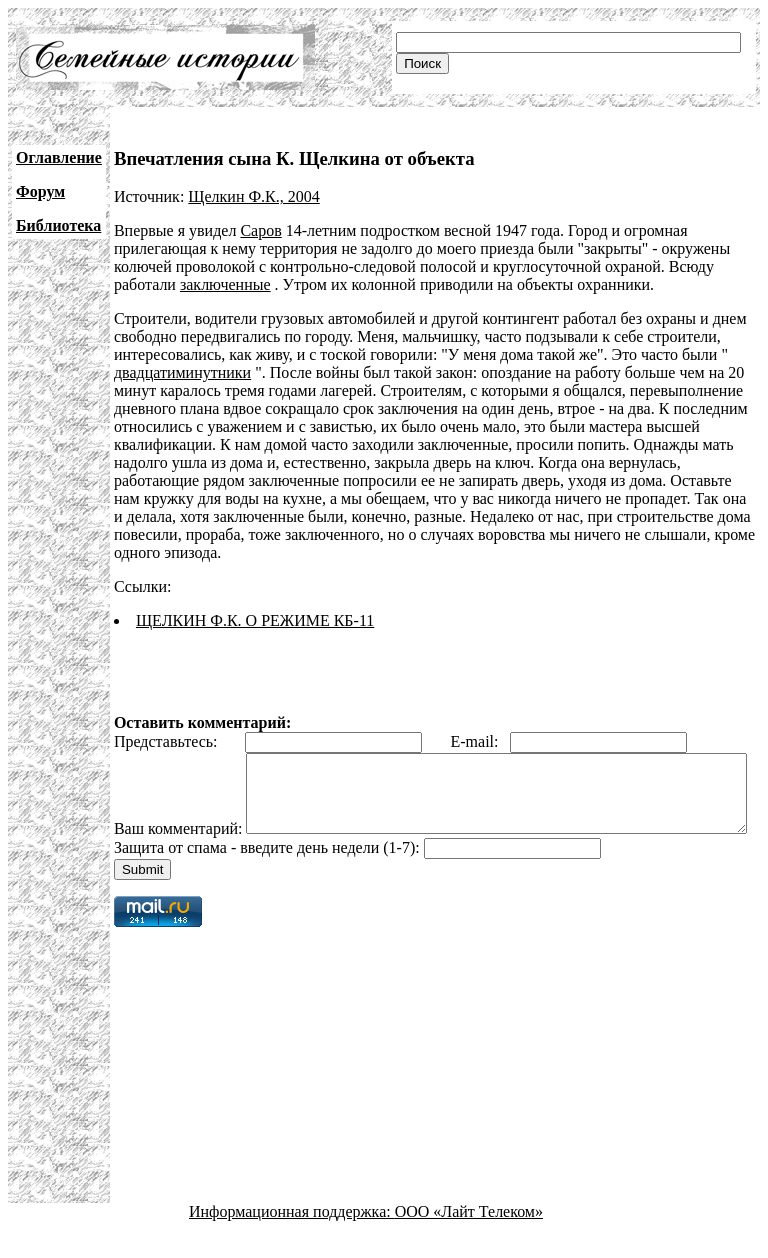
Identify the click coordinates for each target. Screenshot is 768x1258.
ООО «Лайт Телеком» (469, 1240)
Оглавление (59, 157)
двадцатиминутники (182, 372)
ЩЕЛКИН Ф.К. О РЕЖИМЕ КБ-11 (255, 620)
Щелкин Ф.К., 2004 (253, 196)
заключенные (225, 284)
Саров (260, 230)
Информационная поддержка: (292, 1240)
